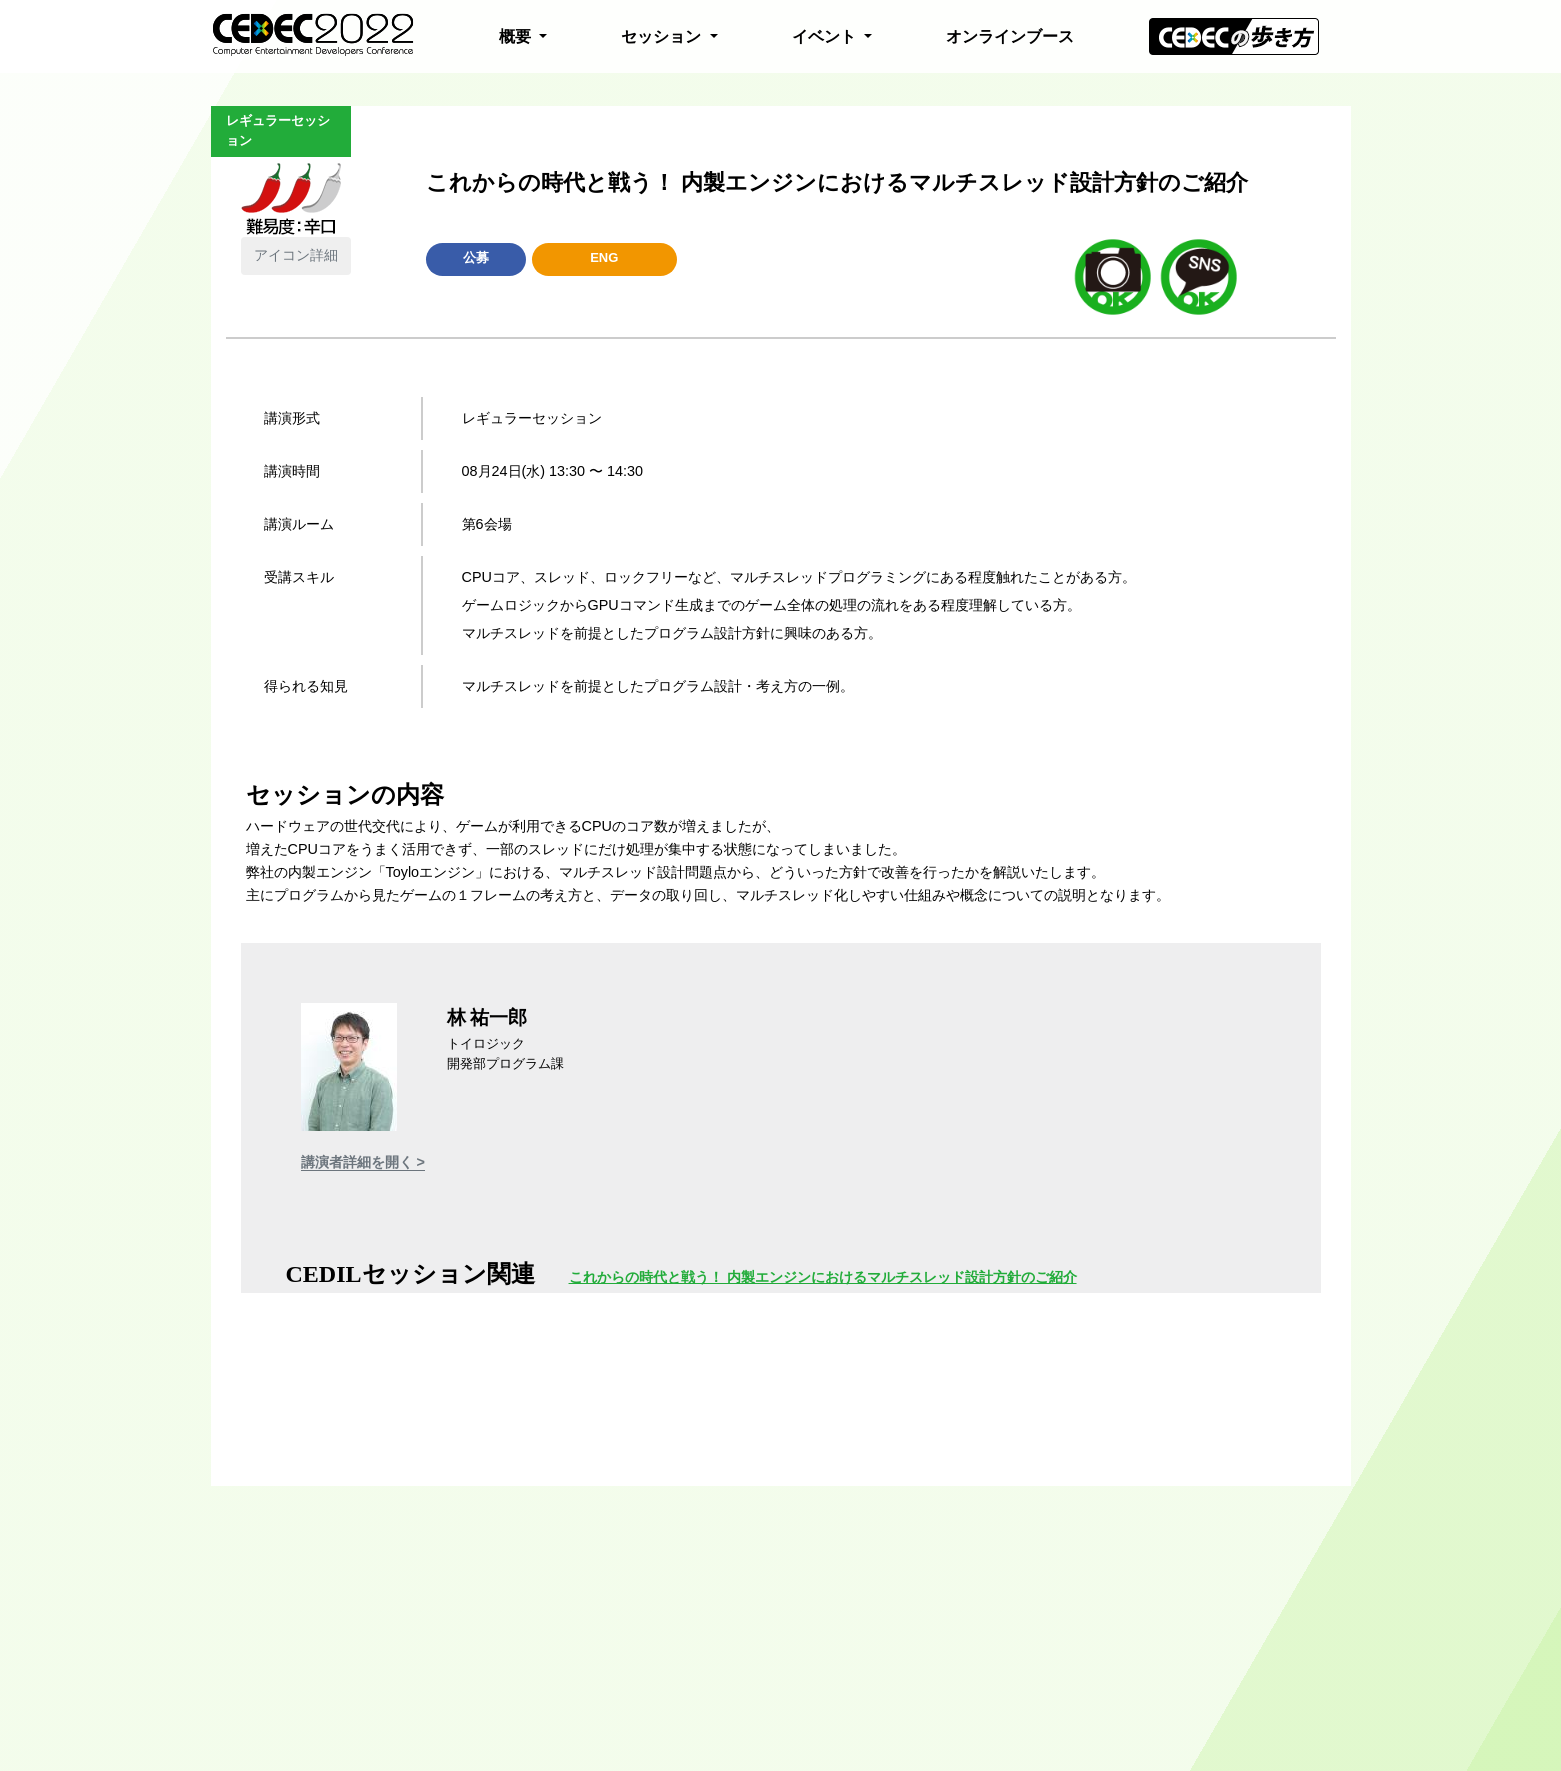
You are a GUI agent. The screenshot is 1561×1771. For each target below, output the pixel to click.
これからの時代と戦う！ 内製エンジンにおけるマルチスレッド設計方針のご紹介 (823, 1277)
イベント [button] (826, 36)
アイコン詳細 (296, 255)
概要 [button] (517, 36)
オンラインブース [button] (1010, 36)
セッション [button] (663, 36)
